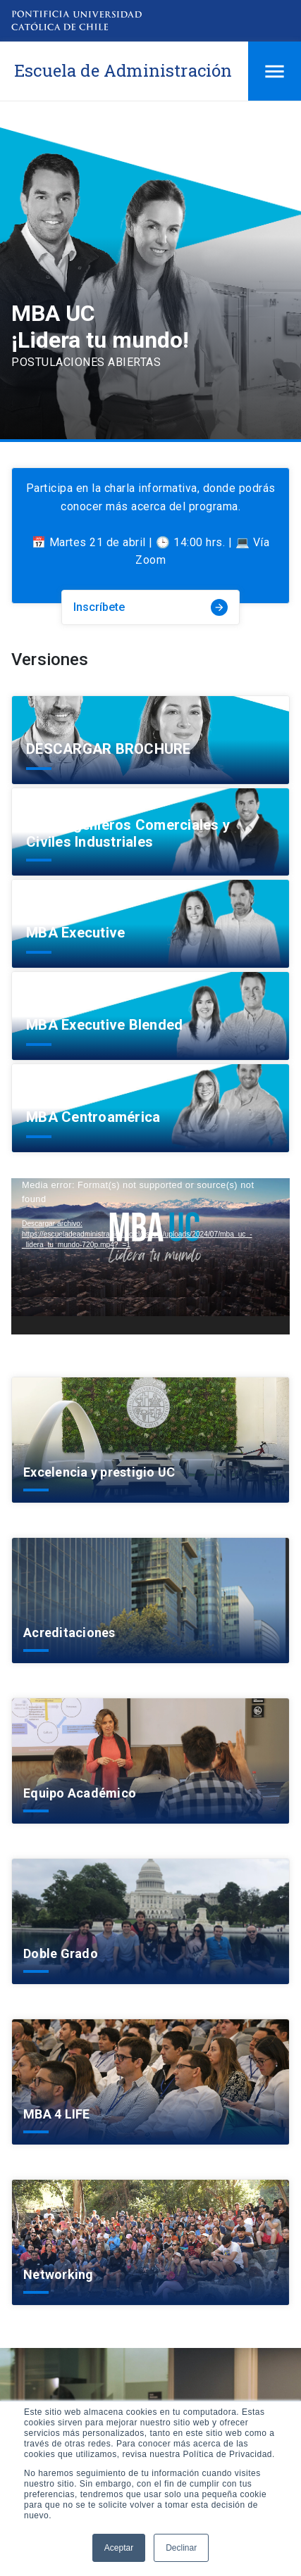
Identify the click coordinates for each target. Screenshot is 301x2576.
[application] (150, 1256)
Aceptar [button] (118, 2548)
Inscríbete (150, 607)
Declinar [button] (181, 2548)
